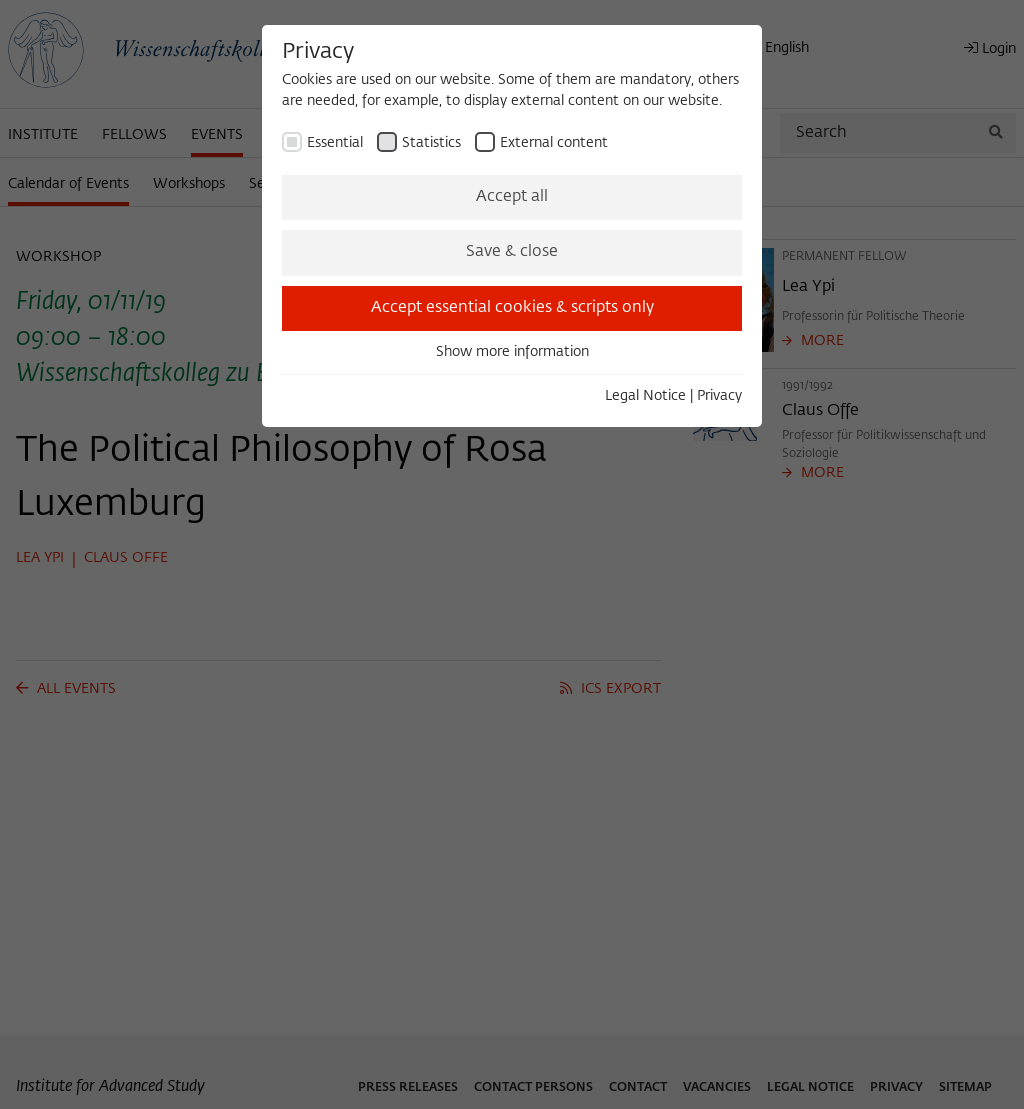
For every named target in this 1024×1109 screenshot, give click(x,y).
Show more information (512, 352)
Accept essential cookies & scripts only (512, 308)
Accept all (512, 197)
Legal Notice (645, 396)
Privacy (719, 396)
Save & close (512, 252)
